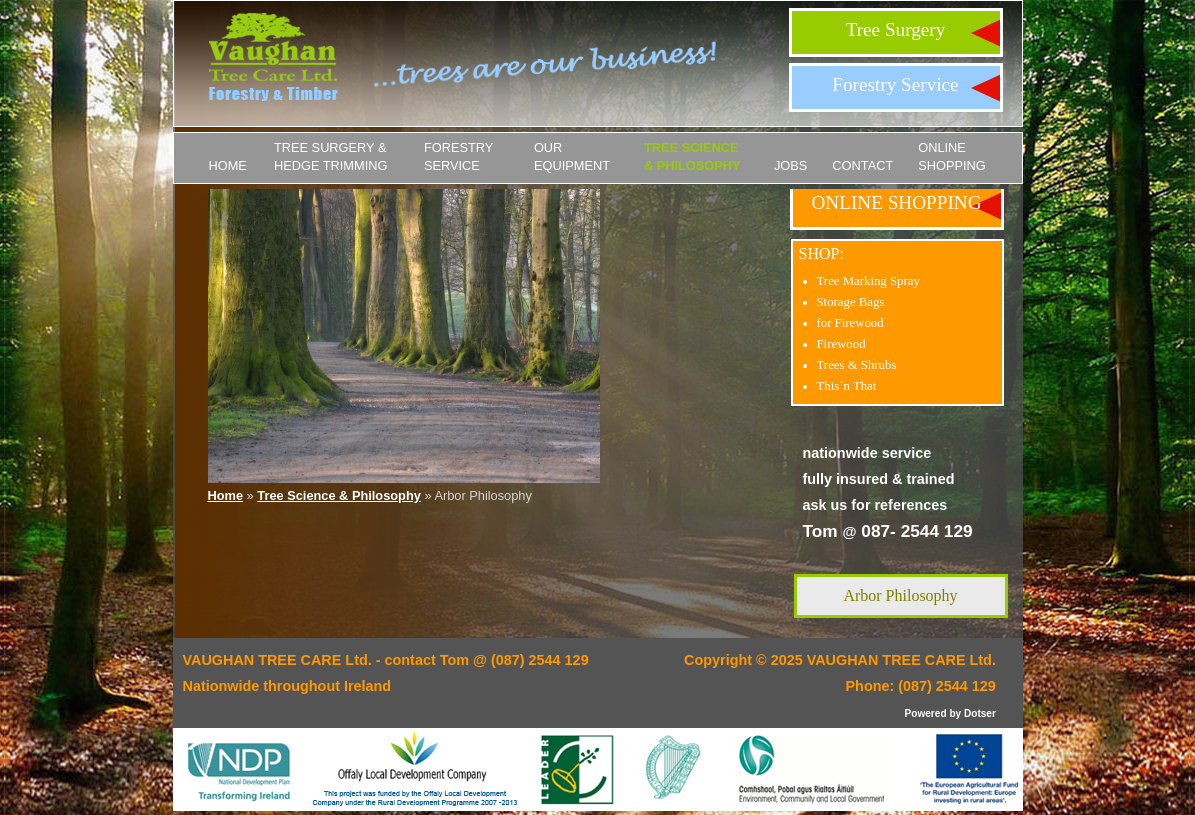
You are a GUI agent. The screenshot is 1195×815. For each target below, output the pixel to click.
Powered (926, 713)
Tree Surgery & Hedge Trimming (331, 156)
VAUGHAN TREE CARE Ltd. (901, 660)
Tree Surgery (896, 29)
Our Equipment (572, 156)
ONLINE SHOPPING (952, 156)
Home (228, 165)
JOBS (790, 165)
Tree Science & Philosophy (692, 156)
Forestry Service (895, 84)
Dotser (980, 713)
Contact (862, 165)
